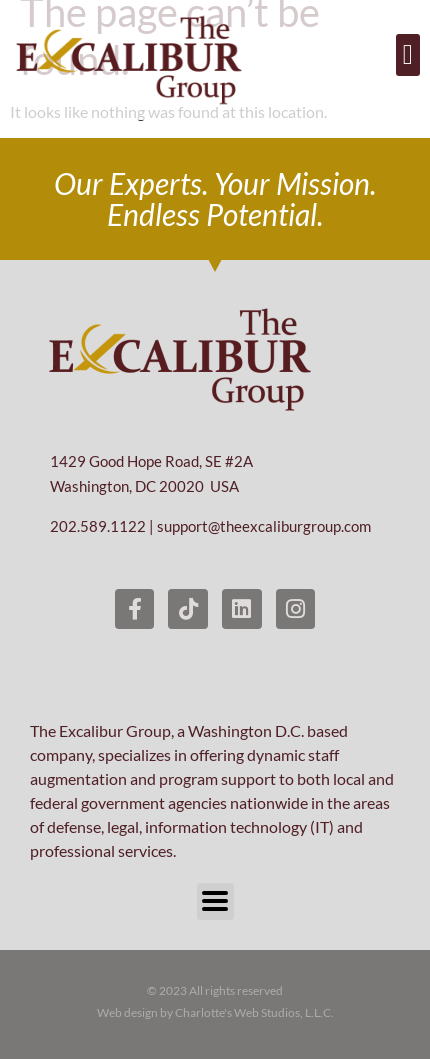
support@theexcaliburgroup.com (264, 526)
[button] (408, 55)
